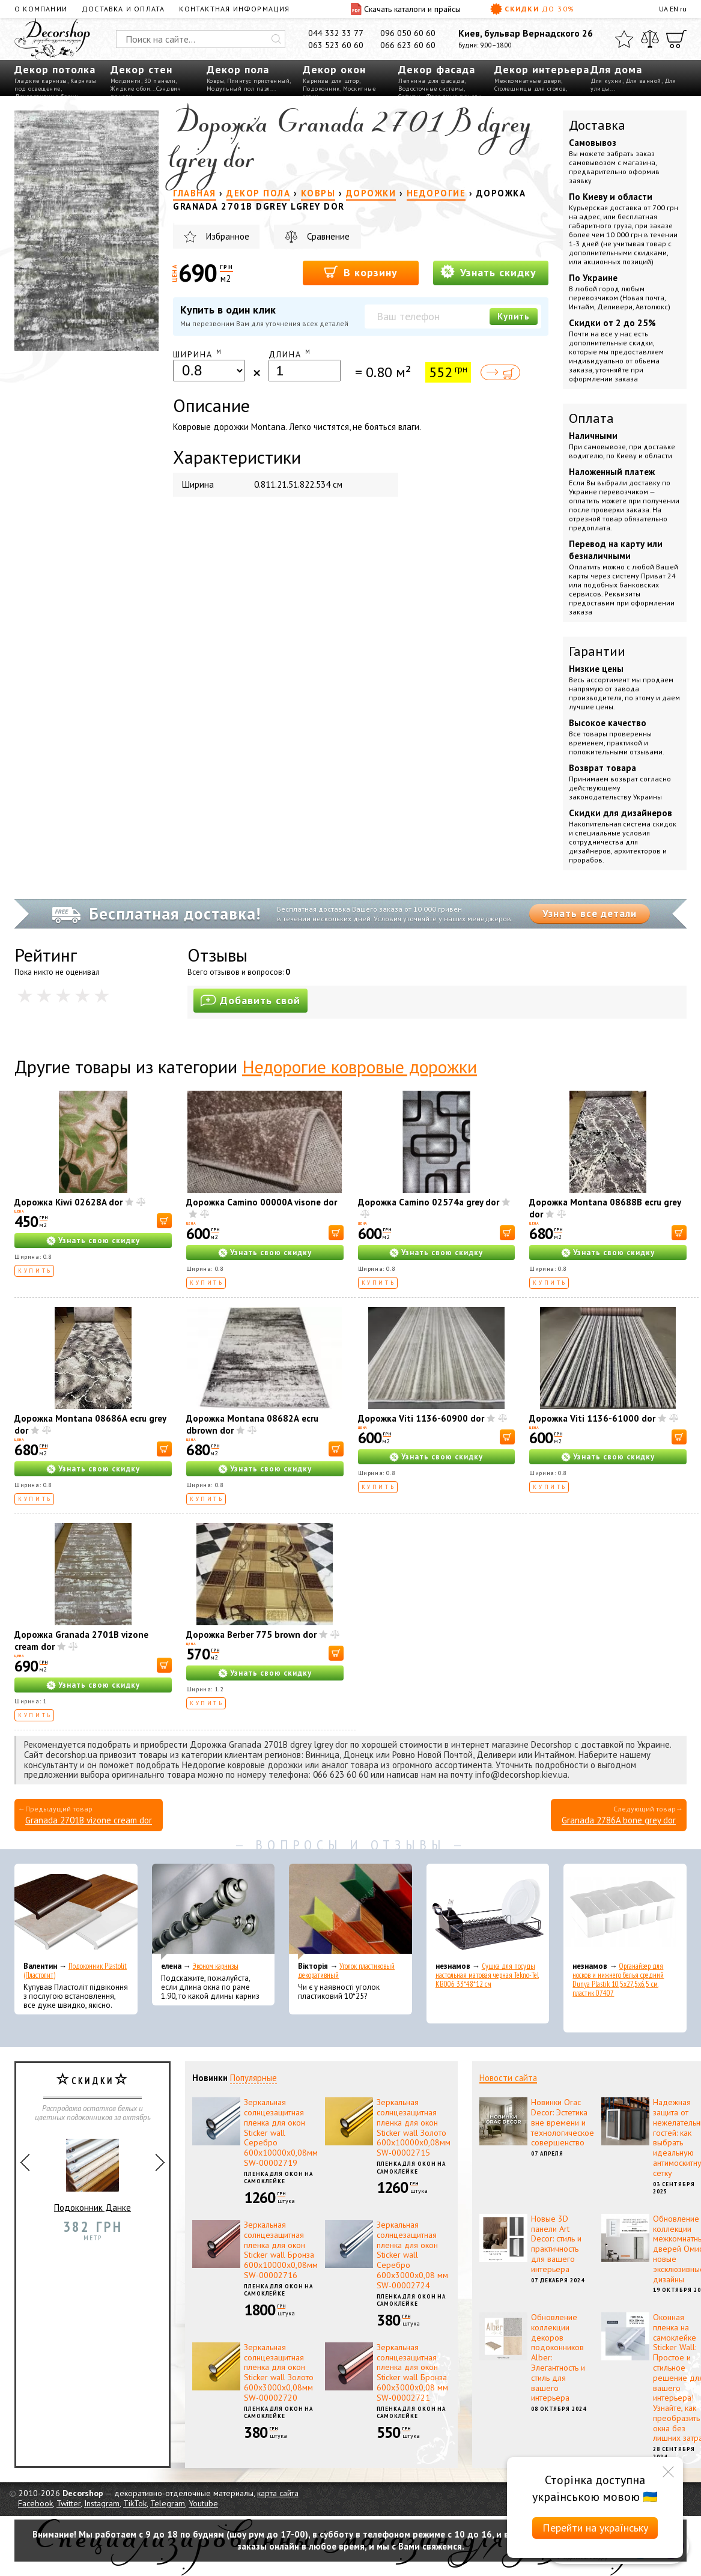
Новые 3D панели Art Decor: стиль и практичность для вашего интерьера (556, 2243)
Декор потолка (55, 69)
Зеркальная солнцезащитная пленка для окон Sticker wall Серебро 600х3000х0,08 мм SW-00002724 (412, 2255)
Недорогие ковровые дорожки (359, 1066)
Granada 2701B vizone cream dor (88, 1820)
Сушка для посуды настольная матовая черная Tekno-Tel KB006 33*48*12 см (487, 1975)
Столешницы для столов (530, 88)
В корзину (361, 271)
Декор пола (238, 69)
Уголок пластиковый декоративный (346, 1970)
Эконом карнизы (215, 1966)
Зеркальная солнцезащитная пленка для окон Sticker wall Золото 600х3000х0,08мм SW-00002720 (279, 2372)
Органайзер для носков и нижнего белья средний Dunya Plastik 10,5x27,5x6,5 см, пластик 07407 (618, 1979)
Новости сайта (508, 2078)
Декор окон (334, 69)
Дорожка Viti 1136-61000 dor (592, 1418)
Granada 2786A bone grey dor (619, 1820)
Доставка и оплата (123, 8)
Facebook (35, 2503)
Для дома (616, 69)
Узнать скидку (488, 271)
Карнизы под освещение (55, 84)
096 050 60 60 (407, 33)
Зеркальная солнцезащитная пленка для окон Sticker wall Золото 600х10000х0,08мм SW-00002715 (414, 2127)
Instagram (102, 2503)
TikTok (135, 2503)
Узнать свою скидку (99, 1240)
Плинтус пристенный (258, 81)
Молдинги (126, 81)
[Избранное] (624, 39)
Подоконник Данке (92, 2170)
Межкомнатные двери (527, 81)
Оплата (591, 418)
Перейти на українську (595, 2528)
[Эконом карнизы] (213, 1912)
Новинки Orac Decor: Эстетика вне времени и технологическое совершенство (562, 2122)
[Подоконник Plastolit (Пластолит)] (76, 1912)
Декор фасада (436, 69)
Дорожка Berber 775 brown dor (251, 1634)
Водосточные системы (431, 88)
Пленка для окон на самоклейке (278, 2178)
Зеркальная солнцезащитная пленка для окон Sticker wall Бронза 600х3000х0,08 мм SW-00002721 (412, 2372)
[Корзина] (676, 39)
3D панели (160, 81)
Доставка (597, 125)
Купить (513, 316)
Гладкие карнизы (40, 81)
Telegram (167, 2503)
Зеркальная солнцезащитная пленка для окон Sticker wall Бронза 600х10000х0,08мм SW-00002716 (281, 2250)
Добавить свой (250, 1000)
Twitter (68, 2503)
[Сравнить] (650, 39)
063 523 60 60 (335, 45)
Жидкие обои (131, 88)
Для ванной (643, 81)
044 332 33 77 (335, 33)
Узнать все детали (589, 913)
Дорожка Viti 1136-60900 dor (421, 1418)
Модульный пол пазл (238, 88)
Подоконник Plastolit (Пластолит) (75, 1970)
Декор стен (141, 69)
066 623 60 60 (407, 45)
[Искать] (276, 39)
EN (674, 8)
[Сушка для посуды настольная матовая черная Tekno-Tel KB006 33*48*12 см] (488, 1912)
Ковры (216, 81)
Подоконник (321, 88)
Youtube (203, 2503)
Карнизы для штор (331, 81)
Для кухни (606, 81)
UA (663, 8)
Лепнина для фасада (431, 81)
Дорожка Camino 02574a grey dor (428, 1202)
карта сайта (278, 2493)
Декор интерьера (541, 69)
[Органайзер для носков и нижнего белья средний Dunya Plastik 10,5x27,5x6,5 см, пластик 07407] (625, 1912)
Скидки (532, 9)
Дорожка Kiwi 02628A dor (68, 1202)
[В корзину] (164, 1220)
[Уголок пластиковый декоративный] (350, 1912)
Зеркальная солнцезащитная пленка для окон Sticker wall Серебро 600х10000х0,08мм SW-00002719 (281, 2132)
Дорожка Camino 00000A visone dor (261, 1202)
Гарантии (597, 651)
